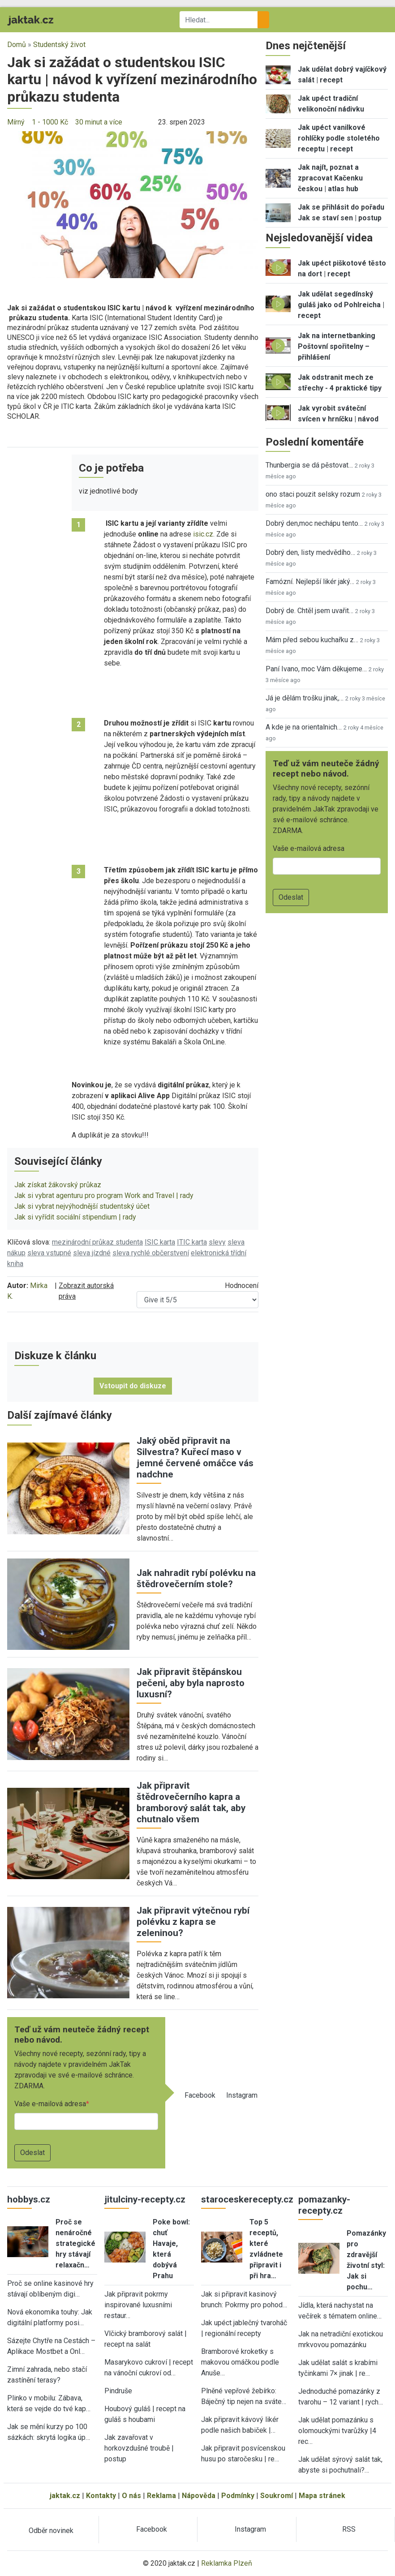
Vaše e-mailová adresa (50, 2103)
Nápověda (198, 2495)
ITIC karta (192, 1242)
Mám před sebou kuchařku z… (312, 639)
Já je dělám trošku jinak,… (304, 698)
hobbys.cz (28, 2199)
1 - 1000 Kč (50, 122)
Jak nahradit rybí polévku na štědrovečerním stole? (196, 1578)
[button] (132, 204)
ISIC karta (160, 1242)
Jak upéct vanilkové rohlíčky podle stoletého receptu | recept (339, 138)
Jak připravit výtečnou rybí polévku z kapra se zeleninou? (193, 1921)
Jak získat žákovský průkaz (57, 1185)
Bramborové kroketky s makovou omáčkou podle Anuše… (240, 2362)
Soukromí (276, 2495)
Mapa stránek (322, 2495)
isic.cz (203, 534)
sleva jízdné (92, 1253)
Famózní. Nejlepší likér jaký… (310, 581)
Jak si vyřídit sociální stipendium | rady (75, 1217)
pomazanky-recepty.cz (324, 2205)
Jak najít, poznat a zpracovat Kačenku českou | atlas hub (330, 178)
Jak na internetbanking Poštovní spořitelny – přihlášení (336, 346)
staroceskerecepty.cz (247, 2199)
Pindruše (118, 2391)
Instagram (242, 2095)
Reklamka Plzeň (226, 2563)
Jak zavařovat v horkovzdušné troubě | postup (139, 2448)
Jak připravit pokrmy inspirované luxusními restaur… (138, 2305)
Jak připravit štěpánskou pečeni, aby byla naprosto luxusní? (191, 1683)
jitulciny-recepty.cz (144, 2199)
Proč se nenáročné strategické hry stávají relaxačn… (75, 2243)
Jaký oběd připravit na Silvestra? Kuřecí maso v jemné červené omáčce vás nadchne (195, 1457)
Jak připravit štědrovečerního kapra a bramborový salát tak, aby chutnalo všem (191, 1802)
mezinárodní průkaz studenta (97, 1242)
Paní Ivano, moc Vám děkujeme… (316, 669)
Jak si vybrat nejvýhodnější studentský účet (82, 1206)
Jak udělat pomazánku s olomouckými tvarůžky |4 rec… (337, 2431)
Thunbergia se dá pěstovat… (309, 465)
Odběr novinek (51, 2530)
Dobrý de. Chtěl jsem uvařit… (309, 610)
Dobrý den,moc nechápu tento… (314, 523)
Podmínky (237, 2495)
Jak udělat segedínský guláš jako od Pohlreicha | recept (341, 305)
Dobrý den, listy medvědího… (310, 552)
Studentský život (59, 44)
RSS (349, 2529)
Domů (16, 44)
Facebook (200, 2095)
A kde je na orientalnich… (304, 727)
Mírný (16, 122)
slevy (217, 1242)
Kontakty (101, 2495)
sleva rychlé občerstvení (150, 1253)
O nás (131, 2495)
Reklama (161, 2495)
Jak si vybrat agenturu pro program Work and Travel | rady (103, 1195)
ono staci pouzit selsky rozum (313, 494)
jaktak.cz (65, 2495)
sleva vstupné (49, 1253)
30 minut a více (98, 122)
